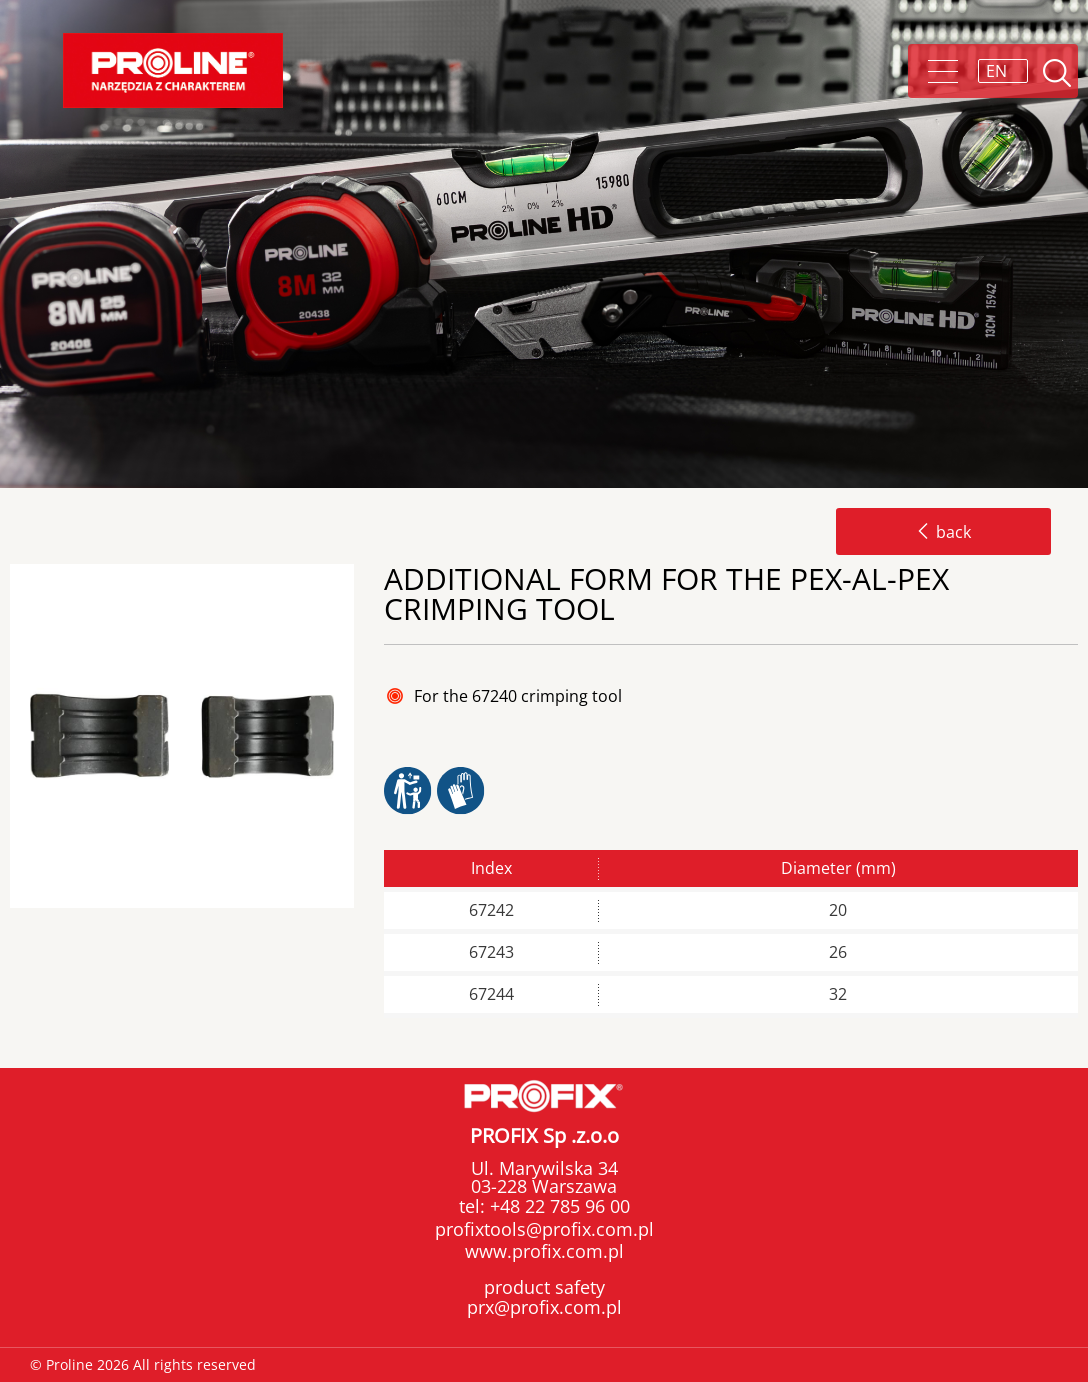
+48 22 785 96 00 (557, 1206)
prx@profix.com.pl (544, 1307)
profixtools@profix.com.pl (544, 1229)
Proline (173, 70)
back (943, 532)
